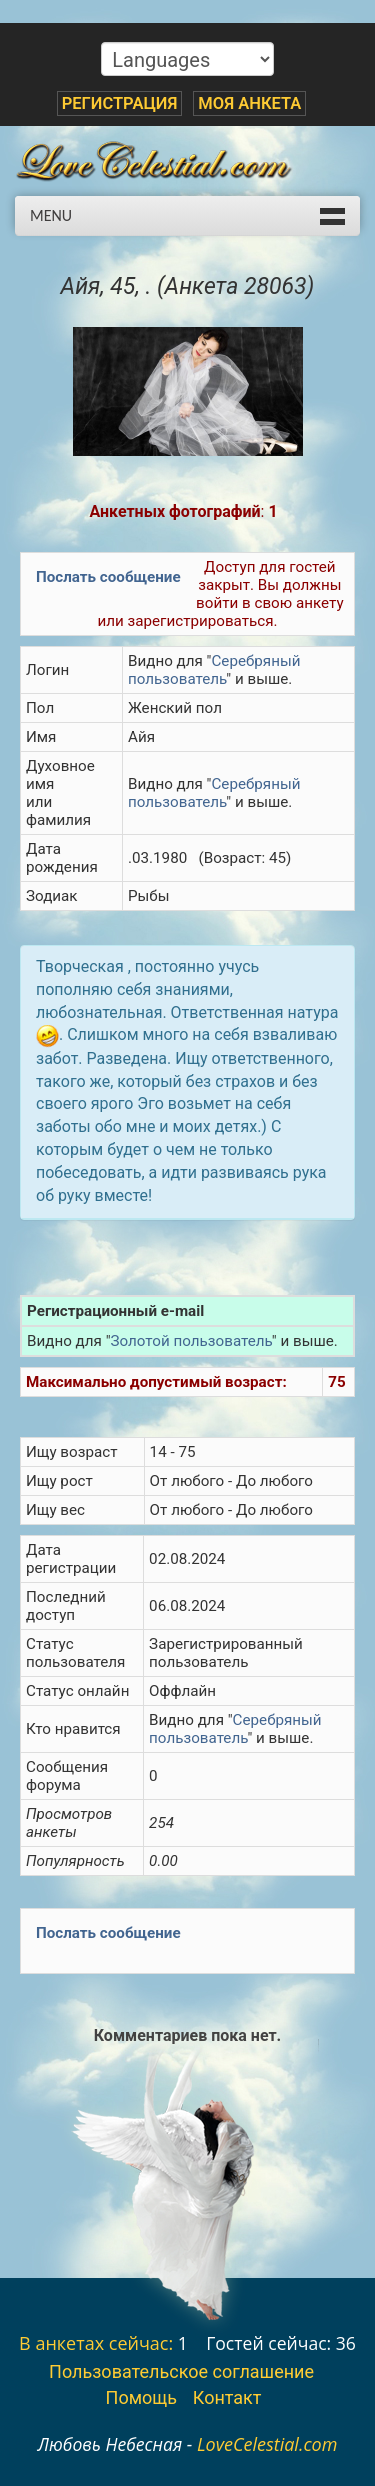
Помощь (141, 2397)
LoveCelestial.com (267, 2444)
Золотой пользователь (191, 1341)
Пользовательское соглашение (181, 2371)
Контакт (227, 2397)
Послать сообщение (108, 577)
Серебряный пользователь (214, 670)
